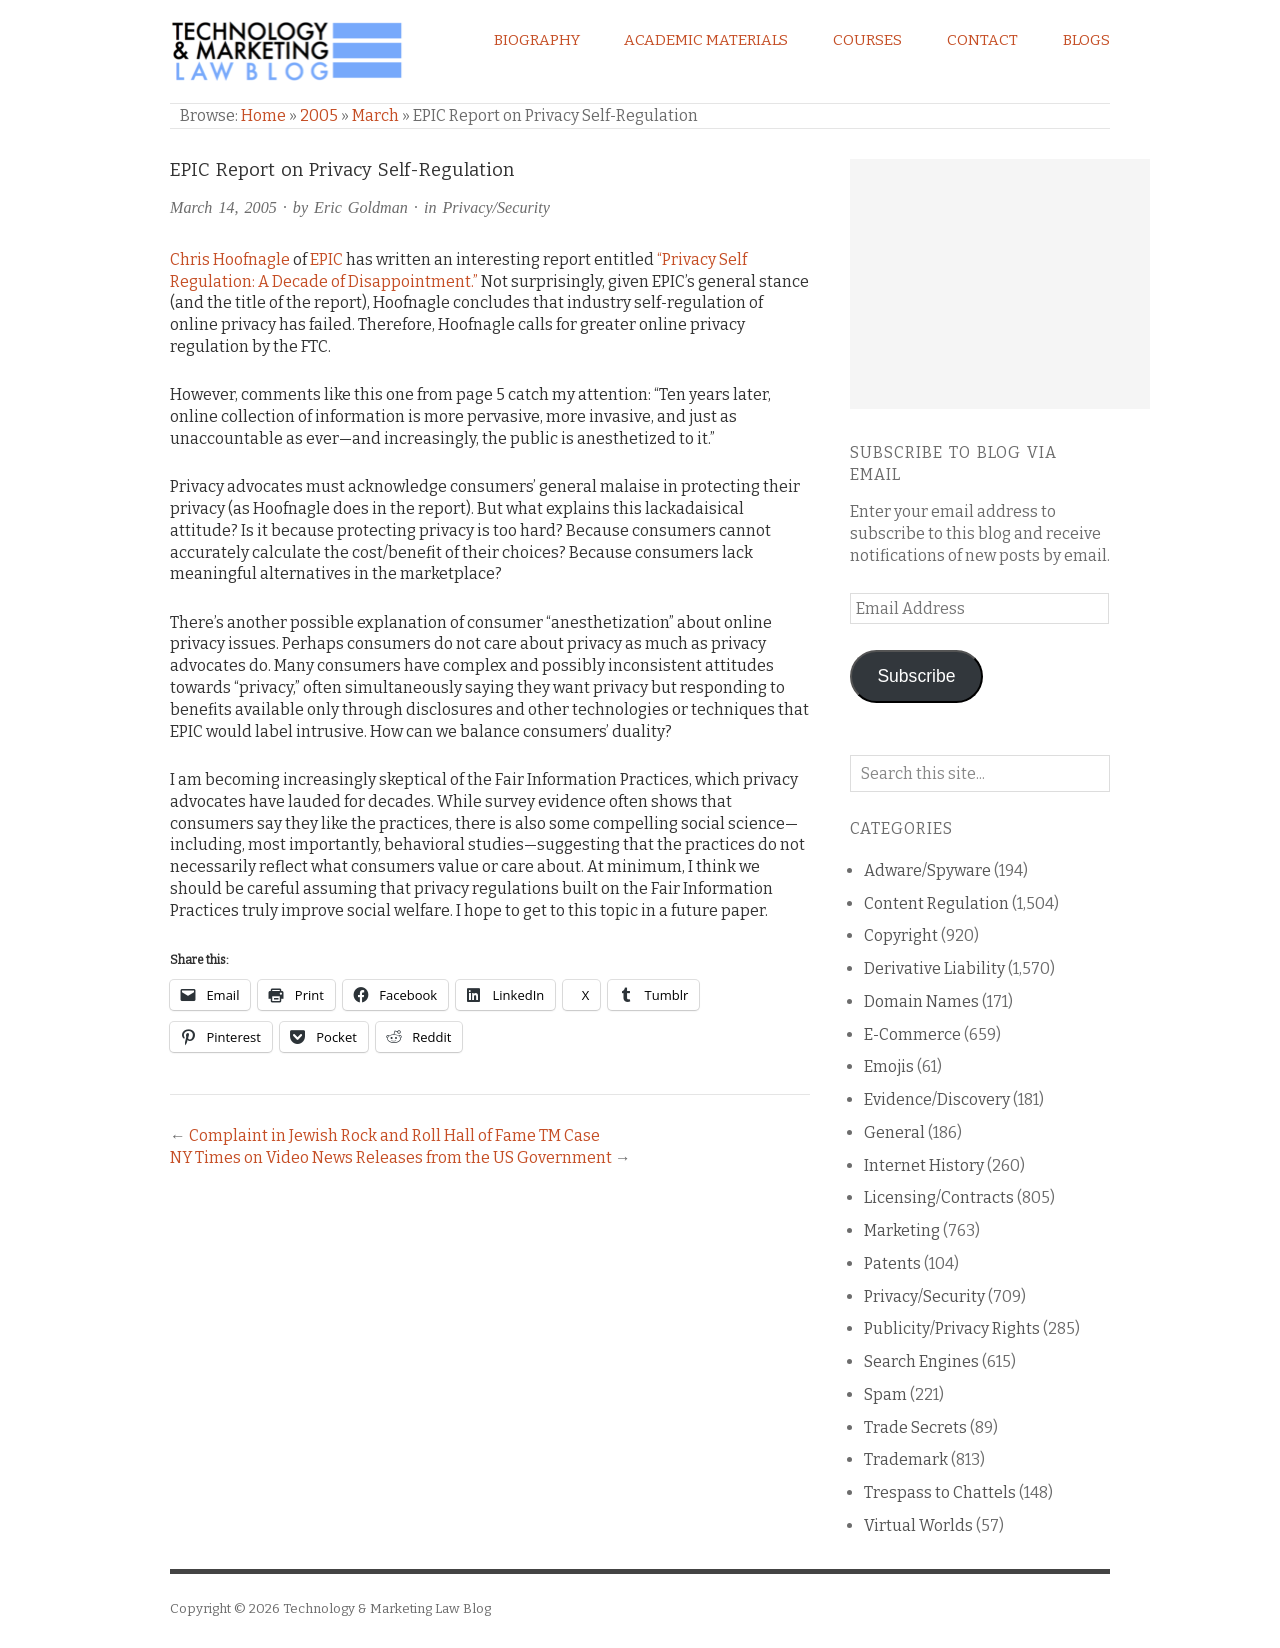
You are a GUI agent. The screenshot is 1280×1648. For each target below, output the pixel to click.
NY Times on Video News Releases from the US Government (391, 1157)
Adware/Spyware (927, 870)
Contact (982, 40)
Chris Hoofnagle (230, 259)
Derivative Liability (934, 968)
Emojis (889, 1066)
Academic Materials (706, 40)
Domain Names (921, 1001)
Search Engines (921, 1361)
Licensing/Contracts (939, 1197)
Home (263, 115)
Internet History (924, 1165)
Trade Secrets (915, 1427)
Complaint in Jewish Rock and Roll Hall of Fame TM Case (394, 1135)
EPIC (326, 259)
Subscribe (916, 676)
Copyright (901, 935)
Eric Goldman (361, 207)
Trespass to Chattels (940, 1492)
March (375, 115)
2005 (319, 115)
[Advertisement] (1000, 284)
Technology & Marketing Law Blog (387, 1608)
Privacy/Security (495, 207)
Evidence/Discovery (937, 1099)
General (894, 1132)
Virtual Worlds (918, 1525)
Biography (537, 40)
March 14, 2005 (223, 207)
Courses (867, 40)
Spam (885, 1394)
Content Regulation (936, 903)
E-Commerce (912, 1034)
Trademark (906, 1459)
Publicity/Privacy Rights (952, 1328)
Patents (892, 1263)
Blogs (1086, 40)
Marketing (902, 1230)
